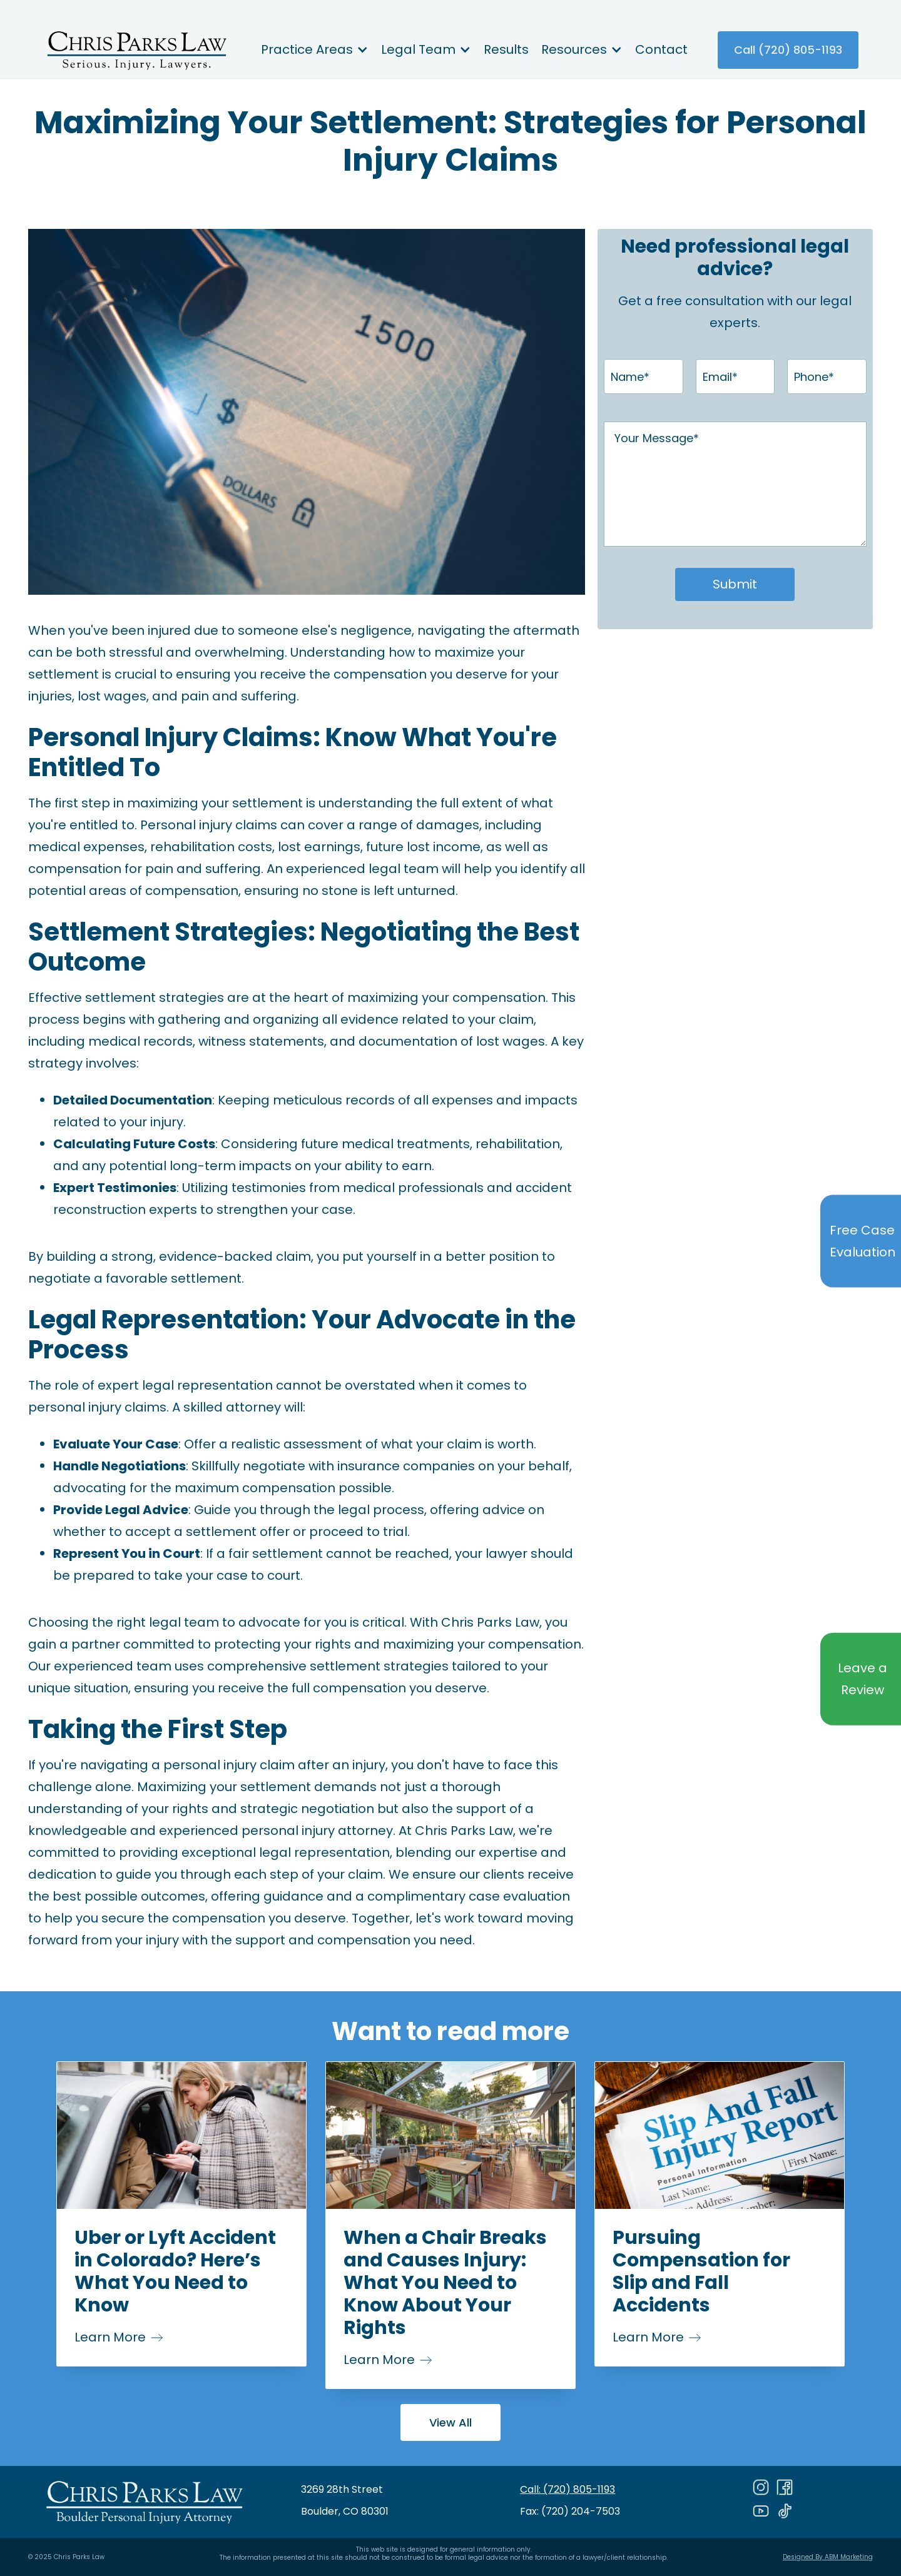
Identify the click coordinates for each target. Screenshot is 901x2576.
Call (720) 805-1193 (788, 50)
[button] (315, 50)
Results (506, 49)
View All (450, 2422)
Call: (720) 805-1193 (567, 2489)
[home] (136, 50)
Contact (661, 49)
